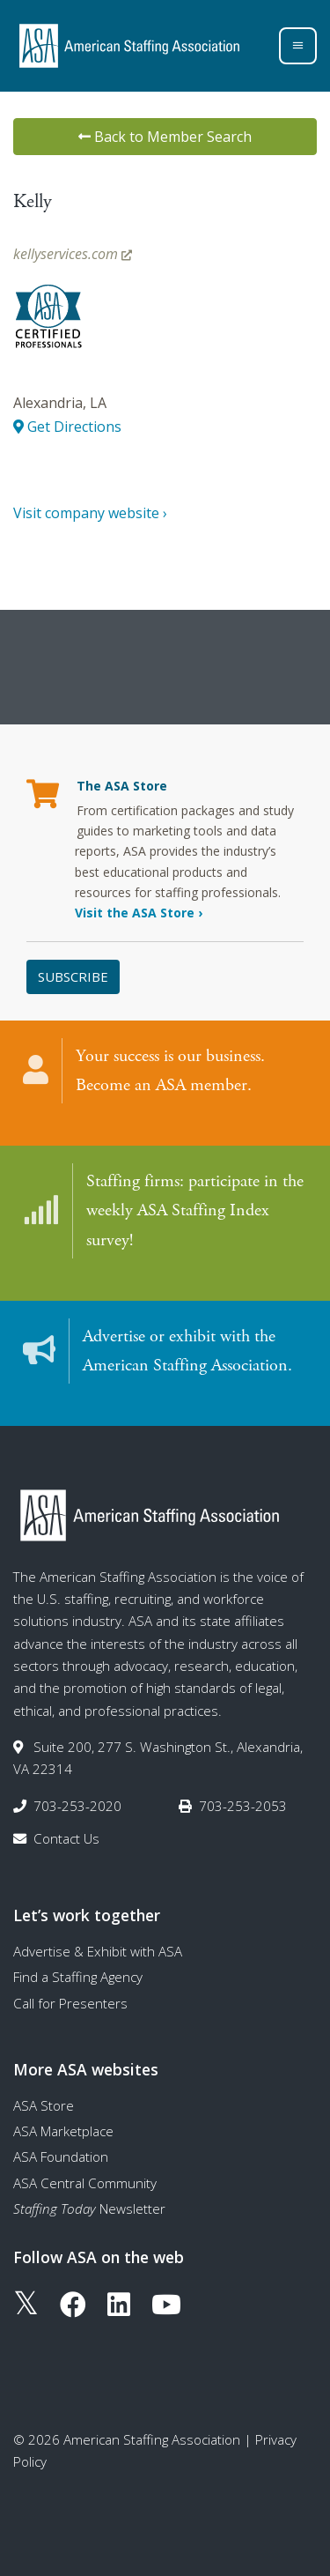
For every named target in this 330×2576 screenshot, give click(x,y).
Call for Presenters (70, 2003)
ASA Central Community (85, 2183)
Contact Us (66, 1838)
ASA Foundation (60, 2156)
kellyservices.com (72, 254)
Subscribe (73, 976)
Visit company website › (90, 513)
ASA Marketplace (63, 2131)
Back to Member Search (165, 136)
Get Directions (67, 426)
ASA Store (43, 2105)
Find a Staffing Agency (78, 1977)
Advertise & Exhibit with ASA (97, 1951)
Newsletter (89, 2208)
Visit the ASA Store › (138, 912)
